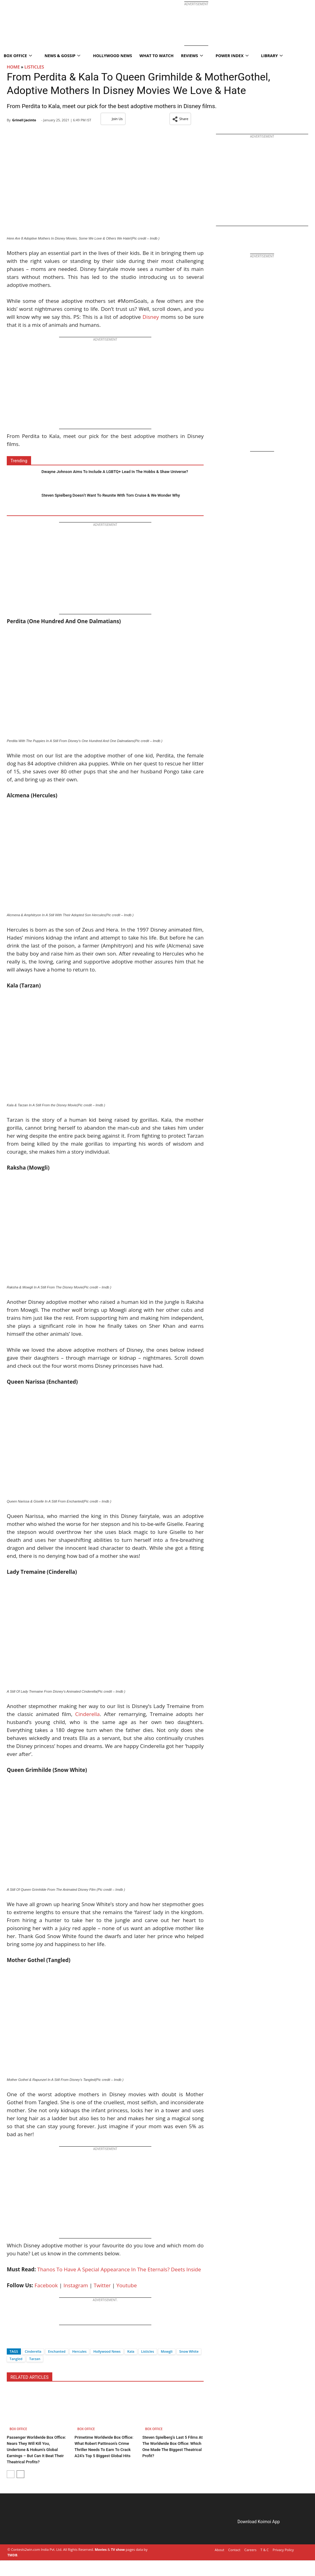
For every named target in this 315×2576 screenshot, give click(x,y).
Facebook (46, 2285)
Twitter (102, 2285)
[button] (180, 119)
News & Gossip (63, 55)
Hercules (79, 2351)
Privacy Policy (283, 2549)
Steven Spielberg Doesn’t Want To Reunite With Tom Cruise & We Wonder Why (111, 495)
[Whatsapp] (32, 2340)
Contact (234, 2549)
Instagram (75, 2285)
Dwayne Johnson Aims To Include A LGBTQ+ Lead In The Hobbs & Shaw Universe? (115, 471)
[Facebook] (11, 2340)
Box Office (18, 2429)
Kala (130, 2351)
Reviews (192, 55)
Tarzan (34, 2358)
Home (13, 67)
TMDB (12, 2555)
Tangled (16, 2358)
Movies (101, 2549)
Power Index (232, 55)
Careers (250, 2549)
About (219, 2549)
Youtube (126, 2285)
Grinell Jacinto (24, 120)
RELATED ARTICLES (29, 2377)
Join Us (113, 119)
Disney (150, 316)
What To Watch (156, 55)
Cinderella (87, 1714)
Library (272, 55)
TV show (118, 2549)
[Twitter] (21, 2340)
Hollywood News (112, 55)
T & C (265, 2549)
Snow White (189, 2351)
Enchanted (56, 2351)
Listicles (34, 67)
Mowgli (167, 2351)
